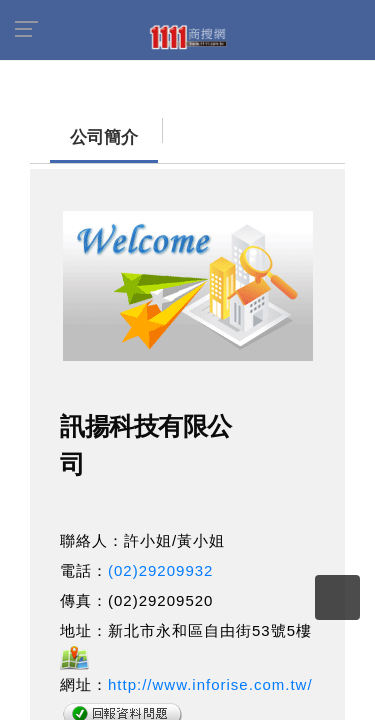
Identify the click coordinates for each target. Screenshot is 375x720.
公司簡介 (65, 127)
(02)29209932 (160, 560)
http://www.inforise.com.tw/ (210, 674)
